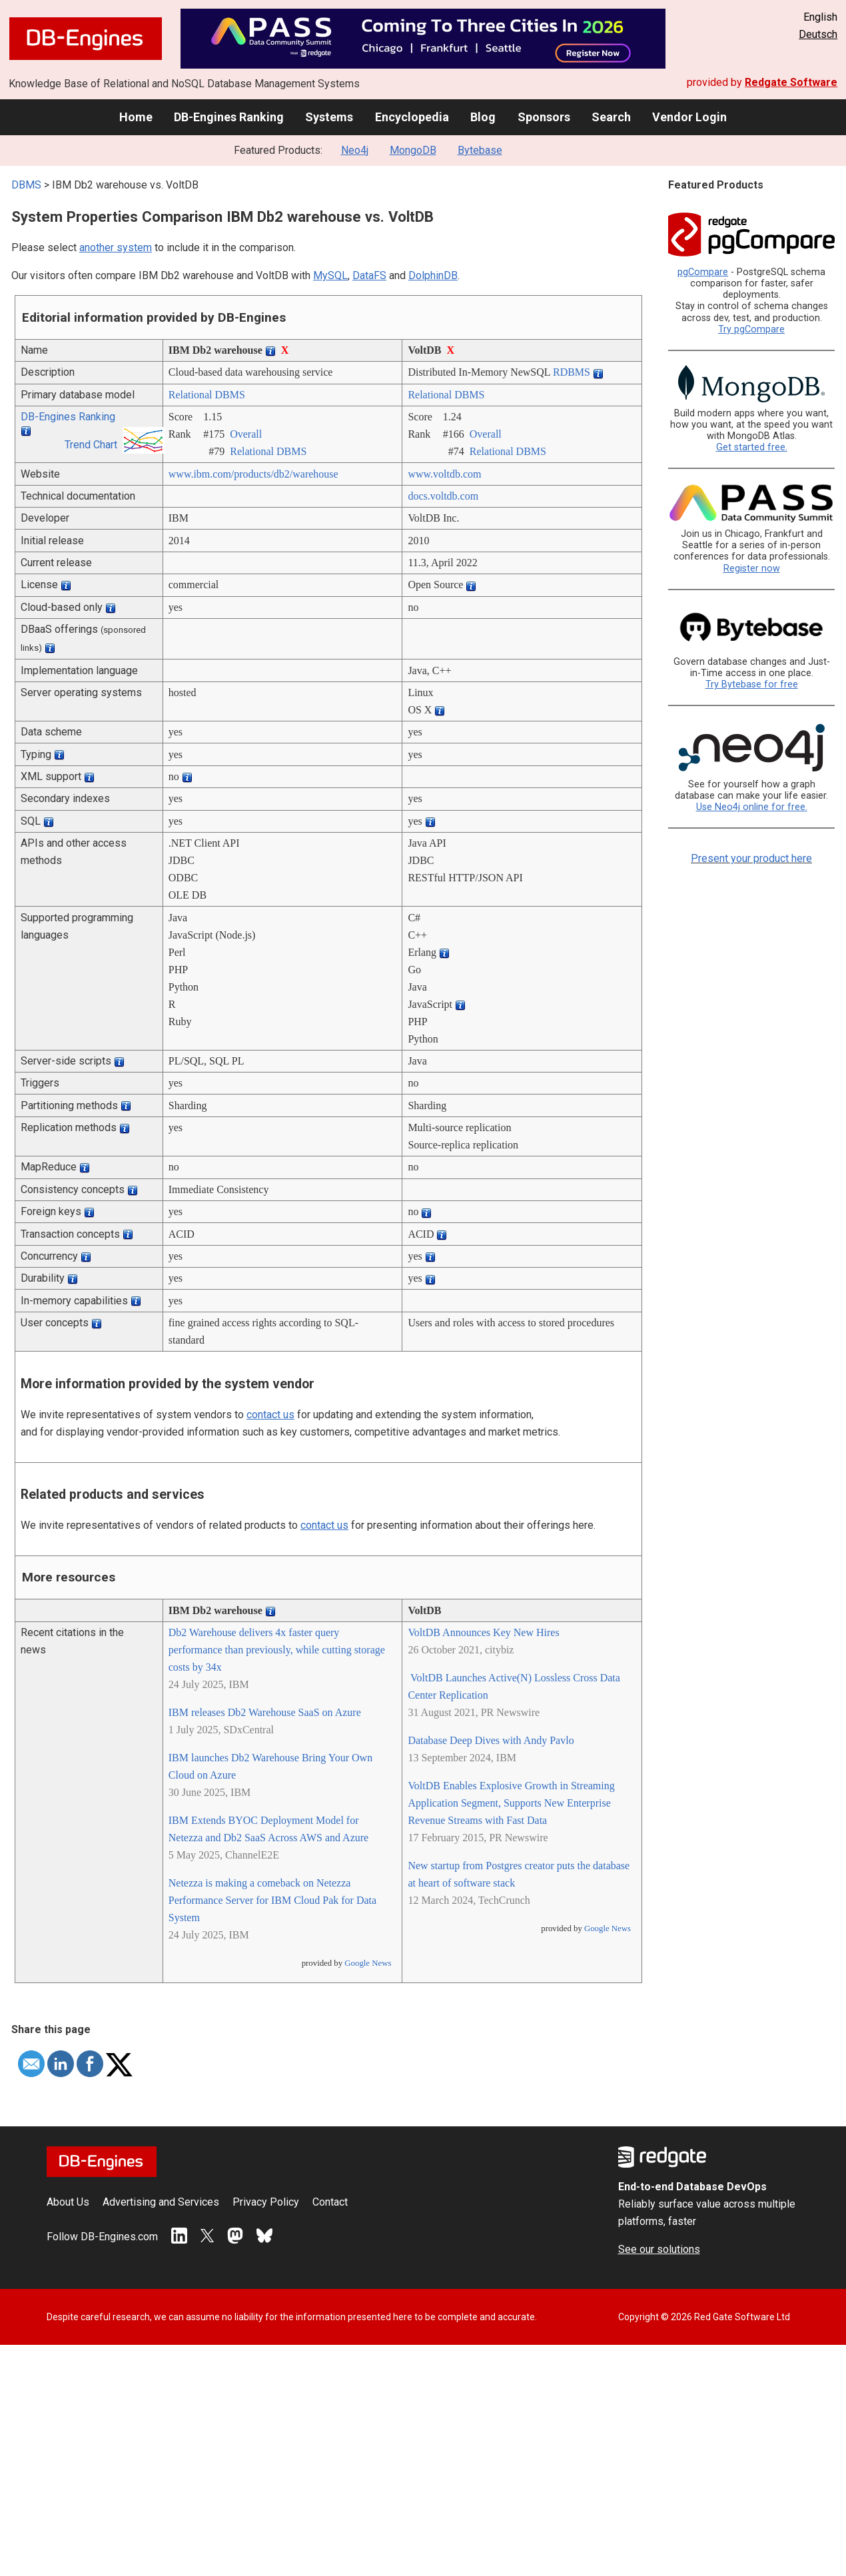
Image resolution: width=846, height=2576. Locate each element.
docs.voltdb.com (443, 496)
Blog (483, 117)
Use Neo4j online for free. (751, 807)
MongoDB (413, 150)
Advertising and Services (161, 2202)
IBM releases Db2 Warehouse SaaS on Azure (265, 1712)
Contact (330, 2202)
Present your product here (751, 858)
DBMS (26, 185)
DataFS (369, 275)
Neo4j (354, 150)
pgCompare (702, 272)
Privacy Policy (265, 2202)
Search (611, 117)
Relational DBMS (207, 394)
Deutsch (818, 34)
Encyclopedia (412, 117)
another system (115, 247)
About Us (68, 2202)
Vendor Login (689, 117)
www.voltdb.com (444, 474)
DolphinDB (433, 275)
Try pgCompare (751, 329)
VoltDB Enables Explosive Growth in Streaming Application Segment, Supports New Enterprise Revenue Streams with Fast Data (511, 1803)
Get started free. (751, 447)
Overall (246, 434)
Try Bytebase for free (751, 684)
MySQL (330, 275)
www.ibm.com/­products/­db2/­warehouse (253, 474)
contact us (270, 1414)
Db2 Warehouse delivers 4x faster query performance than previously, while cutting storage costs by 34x (277, 1650)
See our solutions (659, 2249)
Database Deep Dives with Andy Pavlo (491, 1740)
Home (136, 117)
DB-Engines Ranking (229, 117)
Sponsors (544, 117)
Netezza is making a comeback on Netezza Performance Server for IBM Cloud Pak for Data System (272, 1900)
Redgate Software (791, 82)
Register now (751, 568)
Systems (329, 117)
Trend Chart (91, 444)
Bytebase (480, 150)
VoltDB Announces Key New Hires (483, 1632)
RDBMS (571, 372)
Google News (367, 1963)
